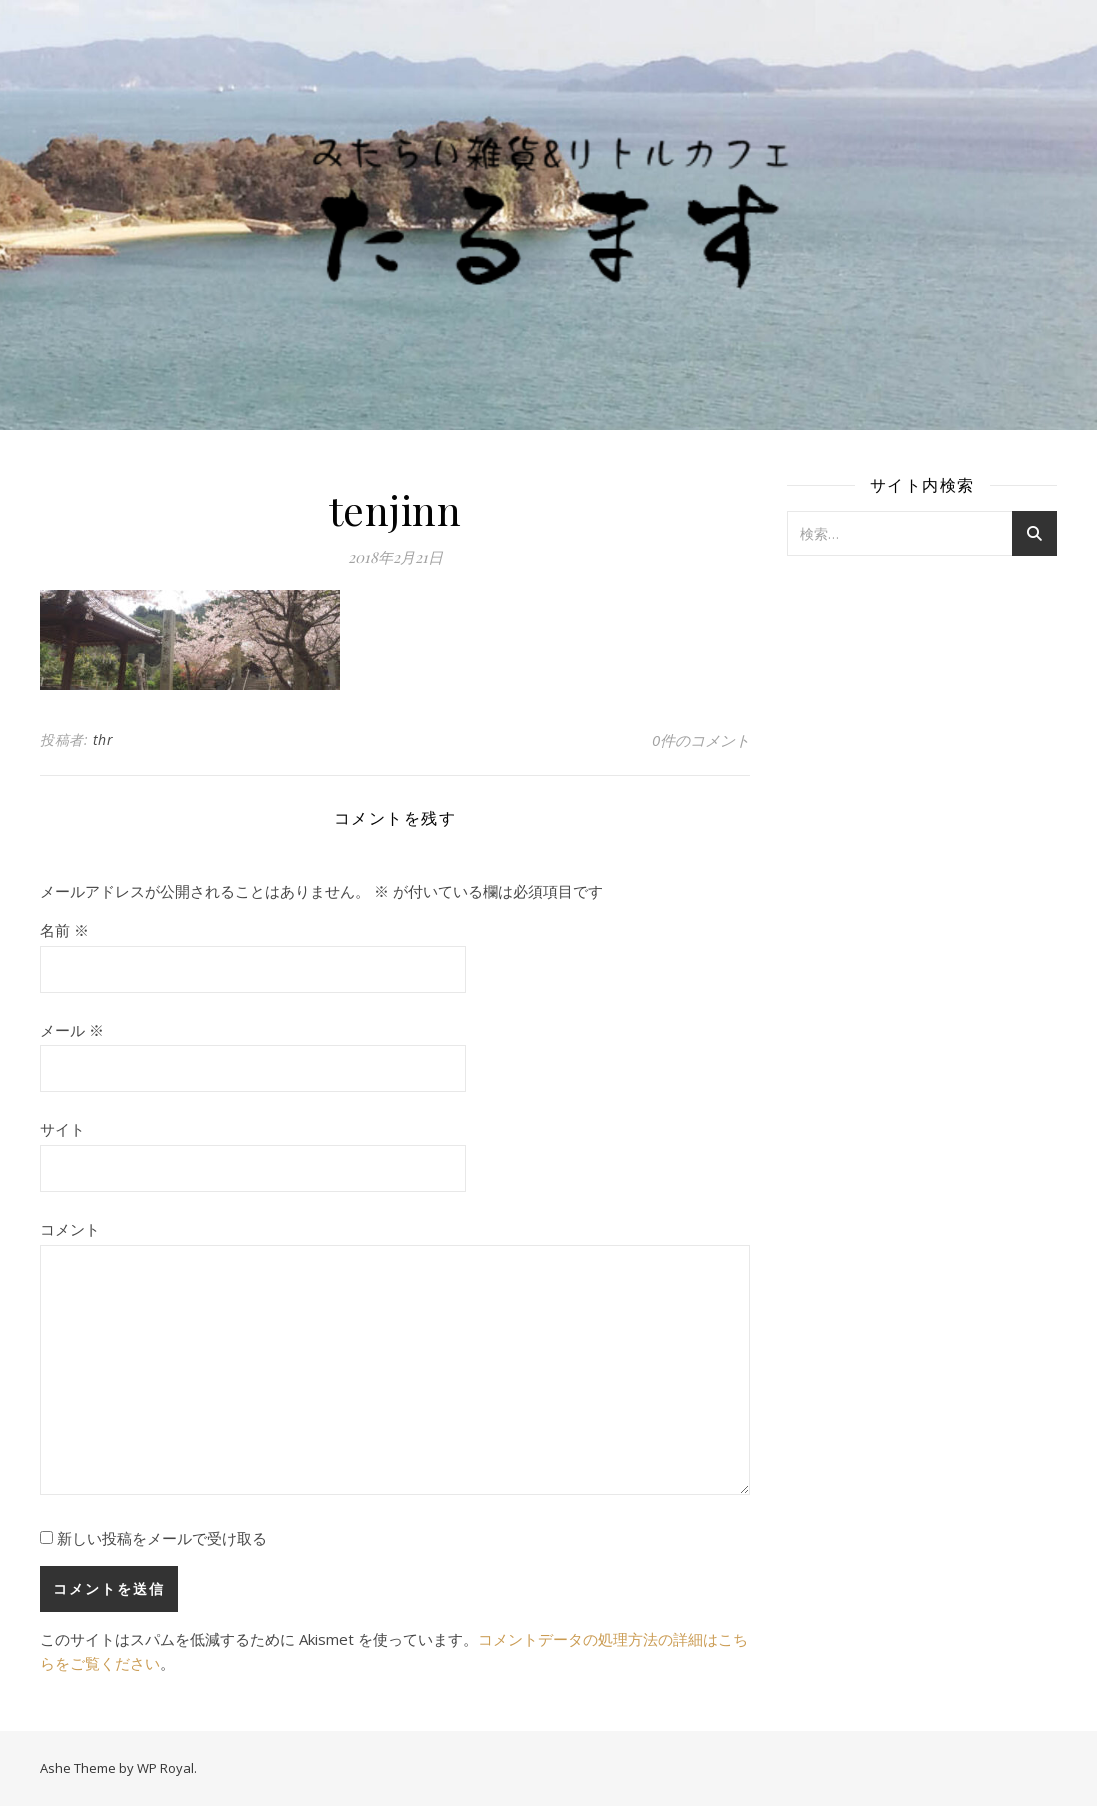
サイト (62, 1129)
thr (103, 739)
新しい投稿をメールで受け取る (162, 1538)
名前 (64, 930)
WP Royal (165, 1768)
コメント (70, 1229)
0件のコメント (701, 740)
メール (72, 1030)
